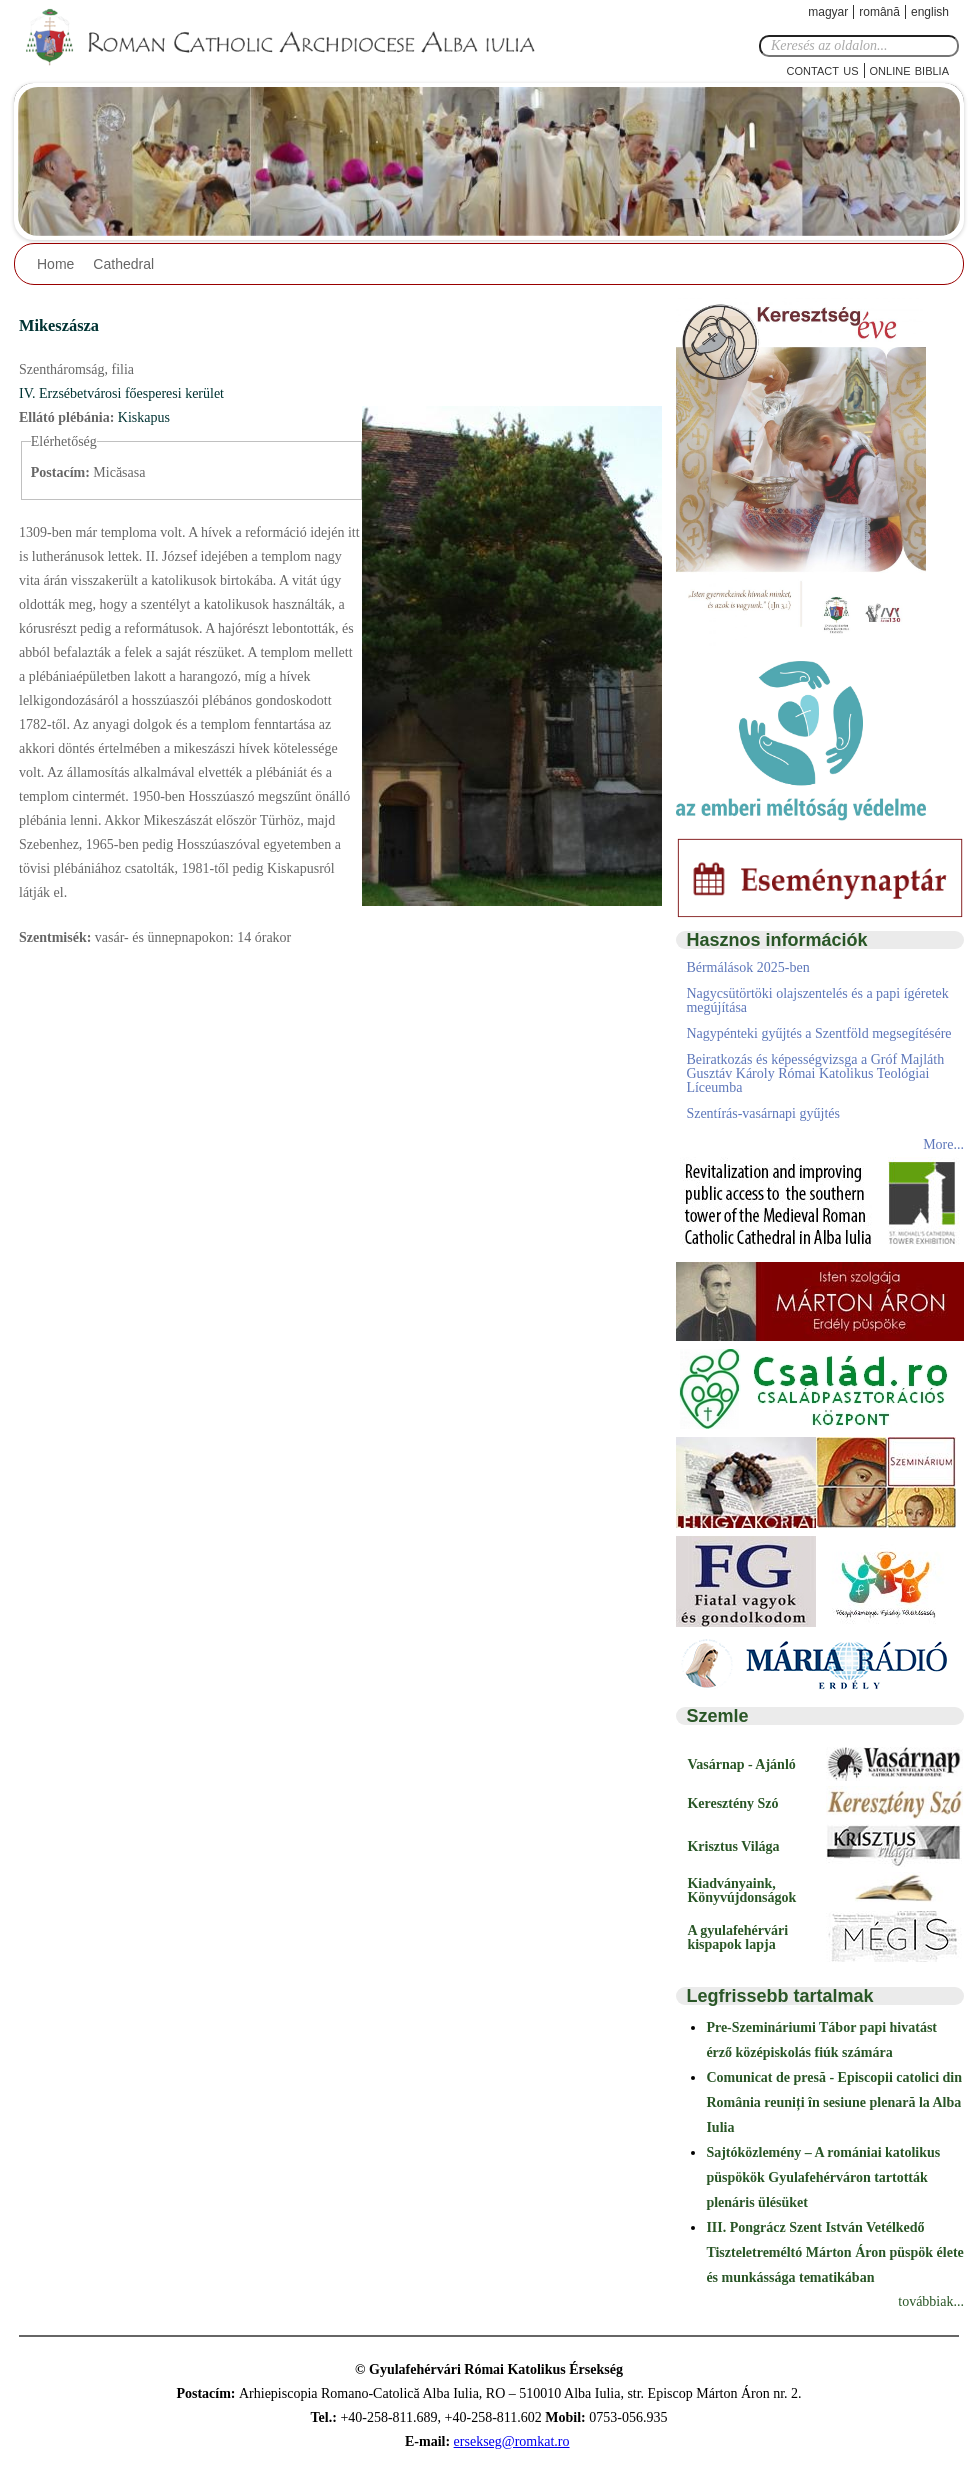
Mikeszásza (59, 325)
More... (943, 1144)
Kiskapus (144, 417)
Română (879, 12)
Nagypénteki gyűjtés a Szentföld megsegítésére (818, 1033)
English (930, 12)
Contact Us (823, 69)
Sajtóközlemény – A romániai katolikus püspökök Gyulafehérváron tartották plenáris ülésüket (823, 2177)
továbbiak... (931, 2301)
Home (55, 264)
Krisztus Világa (733, 1846)
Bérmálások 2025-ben (747, 967)
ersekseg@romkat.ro (512, 2441)
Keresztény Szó (732, 1803)
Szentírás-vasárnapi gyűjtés (763, 1113)
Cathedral (123, 264)
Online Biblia (909, 69)
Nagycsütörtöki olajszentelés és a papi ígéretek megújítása (817, 1000)
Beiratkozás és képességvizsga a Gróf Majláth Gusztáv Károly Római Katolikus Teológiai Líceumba (815, 1073)
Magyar (828, 12)
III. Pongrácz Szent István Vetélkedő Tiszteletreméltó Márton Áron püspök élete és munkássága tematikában (834, 2252)
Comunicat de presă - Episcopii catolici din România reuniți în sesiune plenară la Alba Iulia (834, 2102)
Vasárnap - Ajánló (741, 1764)
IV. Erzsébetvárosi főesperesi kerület (121, 393)
